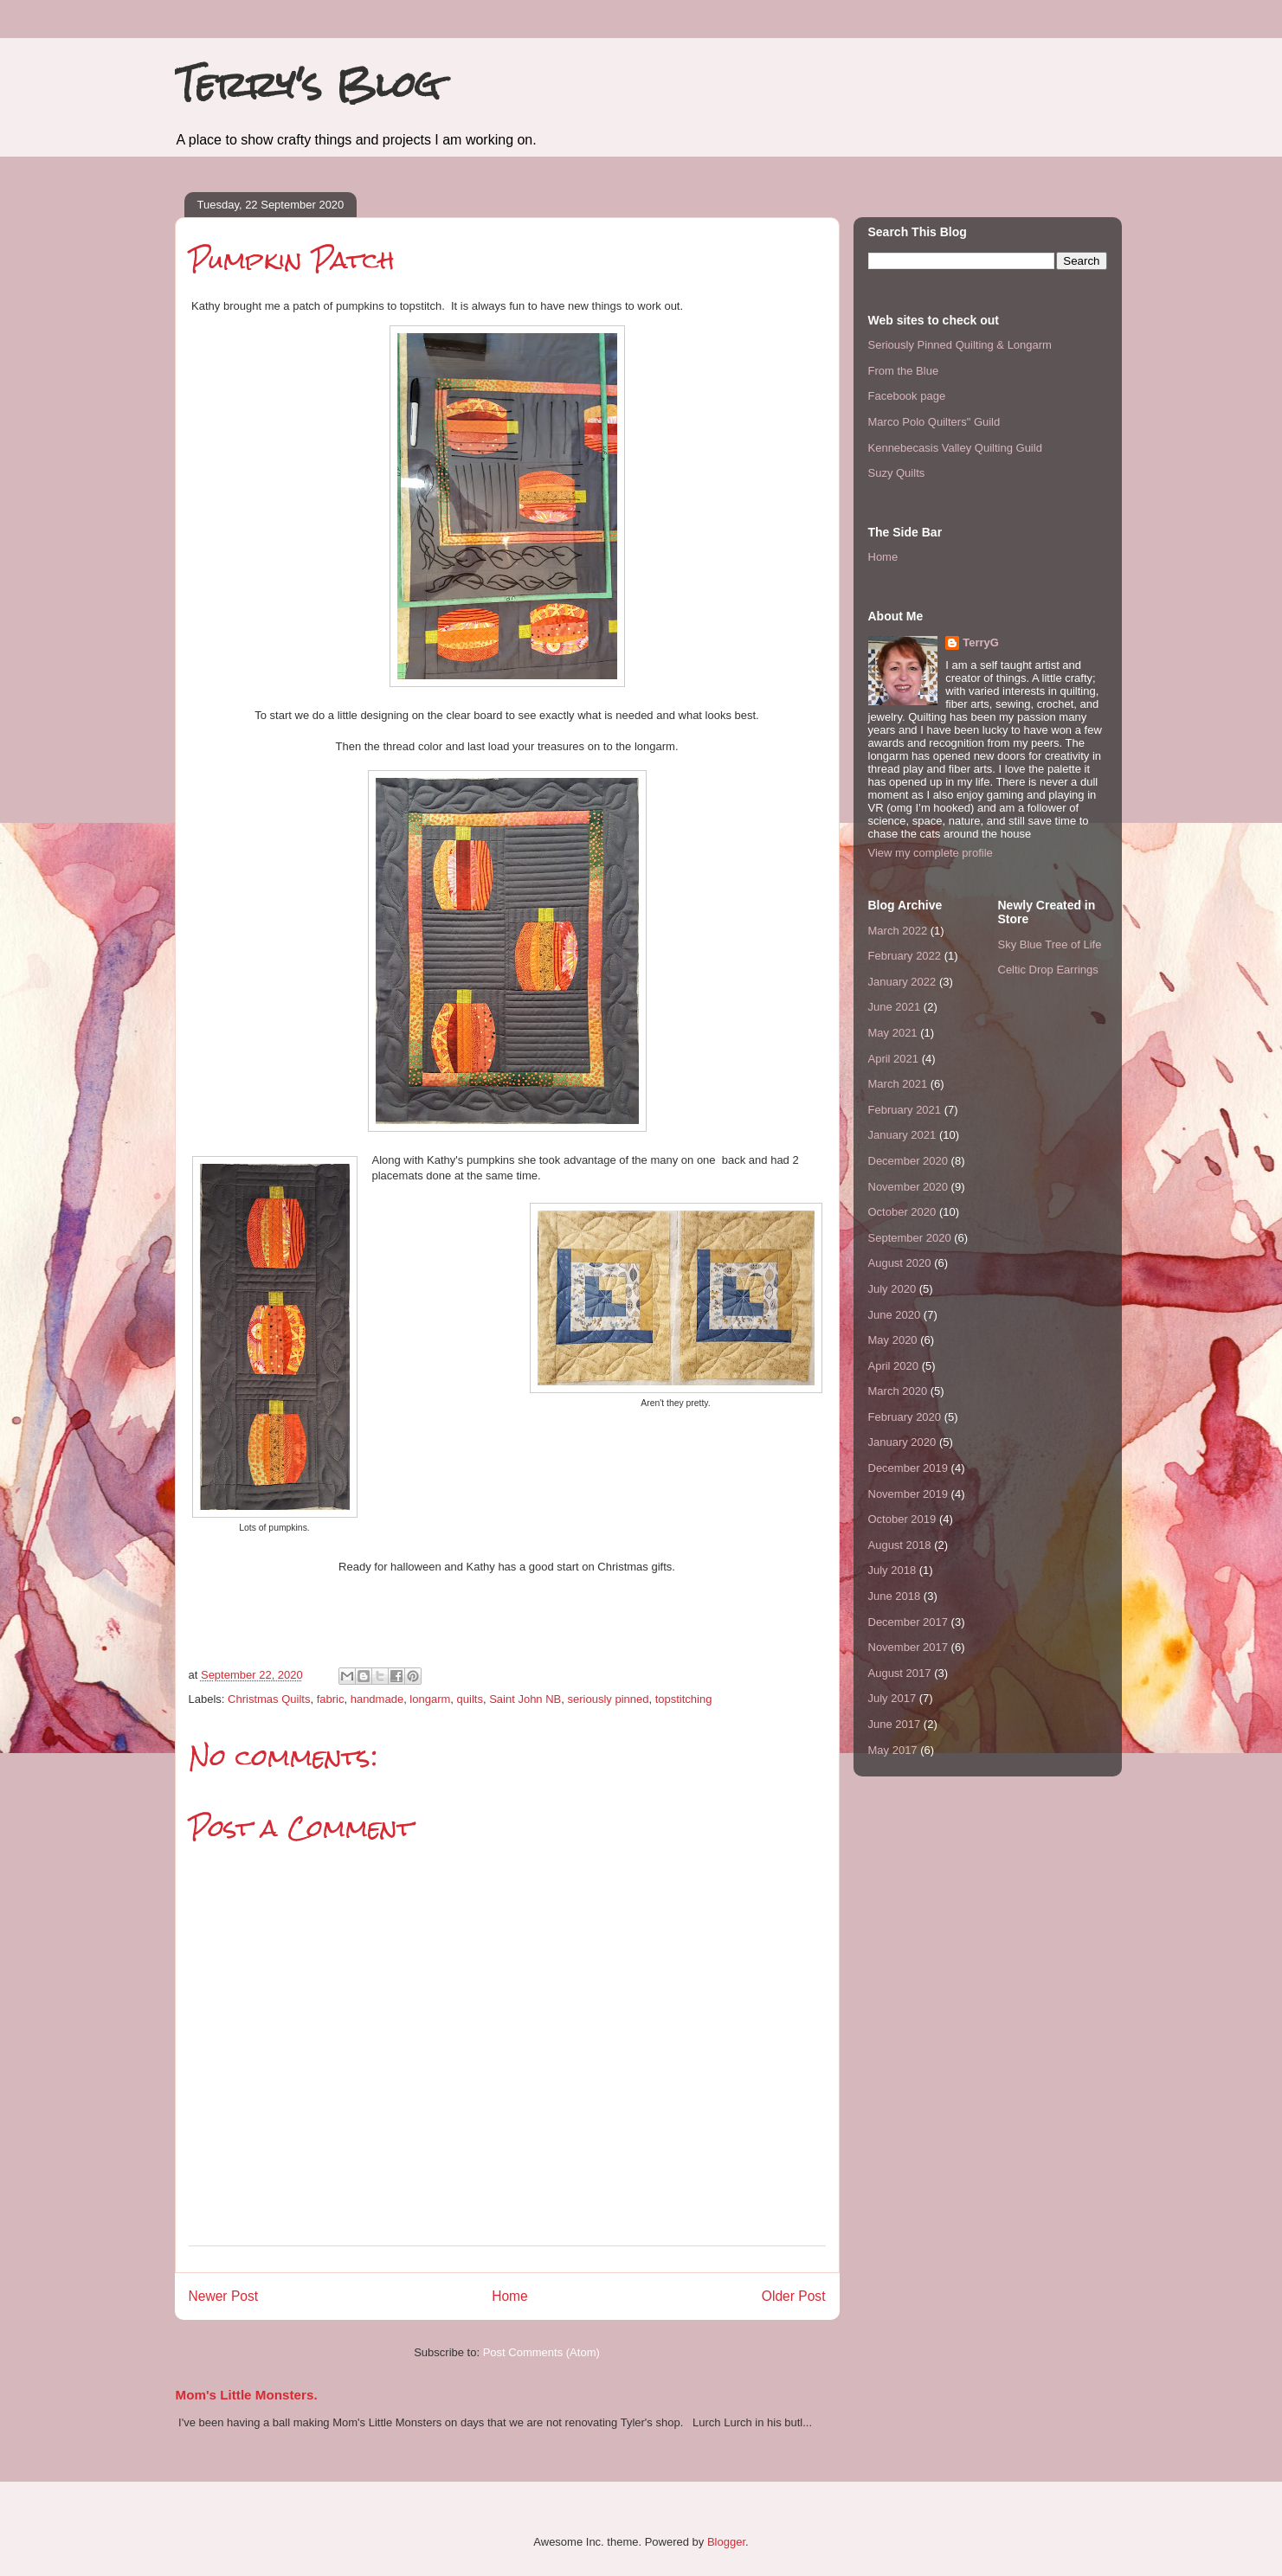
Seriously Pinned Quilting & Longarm (960, 344)
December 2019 (908, 1467)
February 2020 (905, 1416)
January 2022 (902, 981)
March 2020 (898, 1390)
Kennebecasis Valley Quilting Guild (955, 447)
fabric (331, 1699)
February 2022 (905, 955)
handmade (377, 1699)
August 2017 (899, 1673)
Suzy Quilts (896, 472)
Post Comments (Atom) (541, 2352)
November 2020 (908, 1186)
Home (510, 2296)
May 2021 (893, 1032)
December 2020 (908, 1160)
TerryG (981, 642)
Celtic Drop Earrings (1048, 969)
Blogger (726, 2541)
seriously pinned (608, 1699)
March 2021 (898, 1083)
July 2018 (892, 1570)
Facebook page (907, 395)
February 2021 (905, 1109)
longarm (429, 1699)
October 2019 (902, 1519)
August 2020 (899, 1262)
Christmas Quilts (269, 1699)
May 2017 (893, 1750)
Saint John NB (525, 1699)
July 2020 (892, 1288)
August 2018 (899, 1545)
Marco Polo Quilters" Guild (934, 421)
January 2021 (902, 1134)
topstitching (683, 1699)
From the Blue (903, 370)
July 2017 (892, 1698)
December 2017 (908, 1622)
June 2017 (894, 1724)
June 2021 (894, 1006)
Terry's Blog (307, 84)
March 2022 (898, 930)
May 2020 (893, 1339)
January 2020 (902, 1442)
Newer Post (224, 2296)
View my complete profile (930, 852)
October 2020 (902, 1211)
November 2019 (908, 1493)
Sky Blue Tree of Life (1050, 944)
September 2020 (909, 1237)
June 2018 (894, 1596)
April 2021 (893, 1058)
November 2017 (908, 1647)
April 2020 (893, 1365)
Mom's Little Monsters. (247, 2394)
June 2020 (894, 1314)
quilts (470, 1699)
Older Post (794, 2296)
